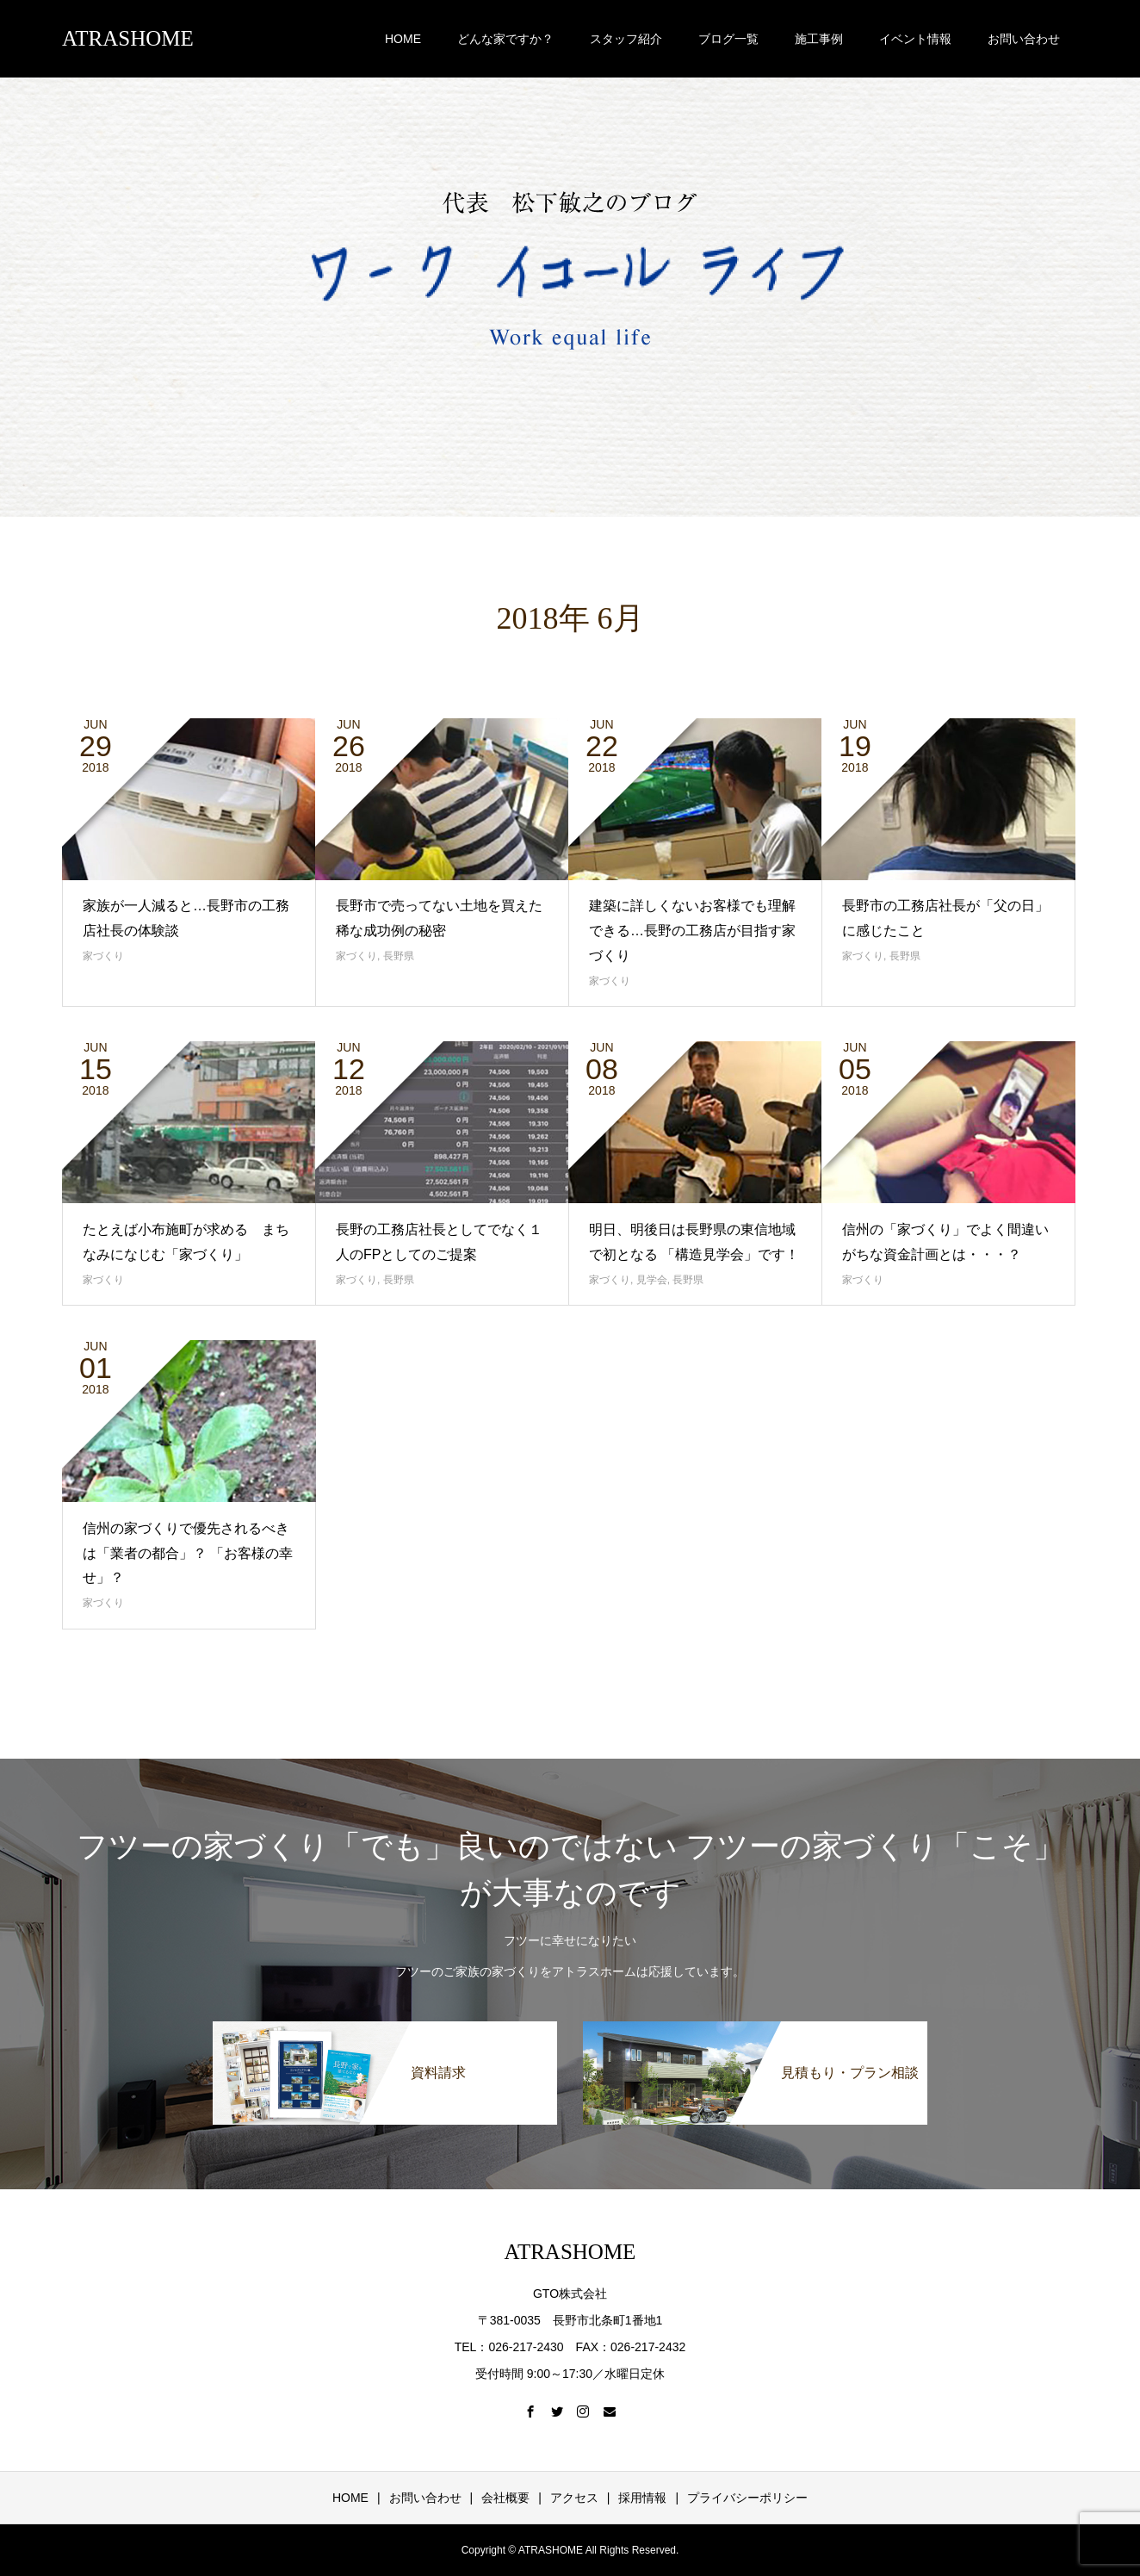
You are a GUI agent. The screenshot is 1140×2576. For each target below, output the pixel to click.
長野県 (398, 956)
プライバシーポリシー (747, 2498)
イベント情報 (915, 39)
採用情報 (642, 2498)
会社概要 (505, 2498)
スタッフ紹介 (626, 39)
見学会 (651, 1280)
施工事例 (819, 39)
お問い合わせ (1024, 39)
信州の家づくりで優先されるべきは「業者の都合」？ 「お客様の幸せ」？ (188, 1553)
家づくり (103, 956)
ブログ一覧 (728, 39)
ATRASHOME (128, 38)
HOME (403, 39)
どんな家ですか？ (505, 39)
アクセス (574, 2498)
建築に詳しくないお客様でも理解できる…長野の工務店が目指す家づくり (692, 930)
